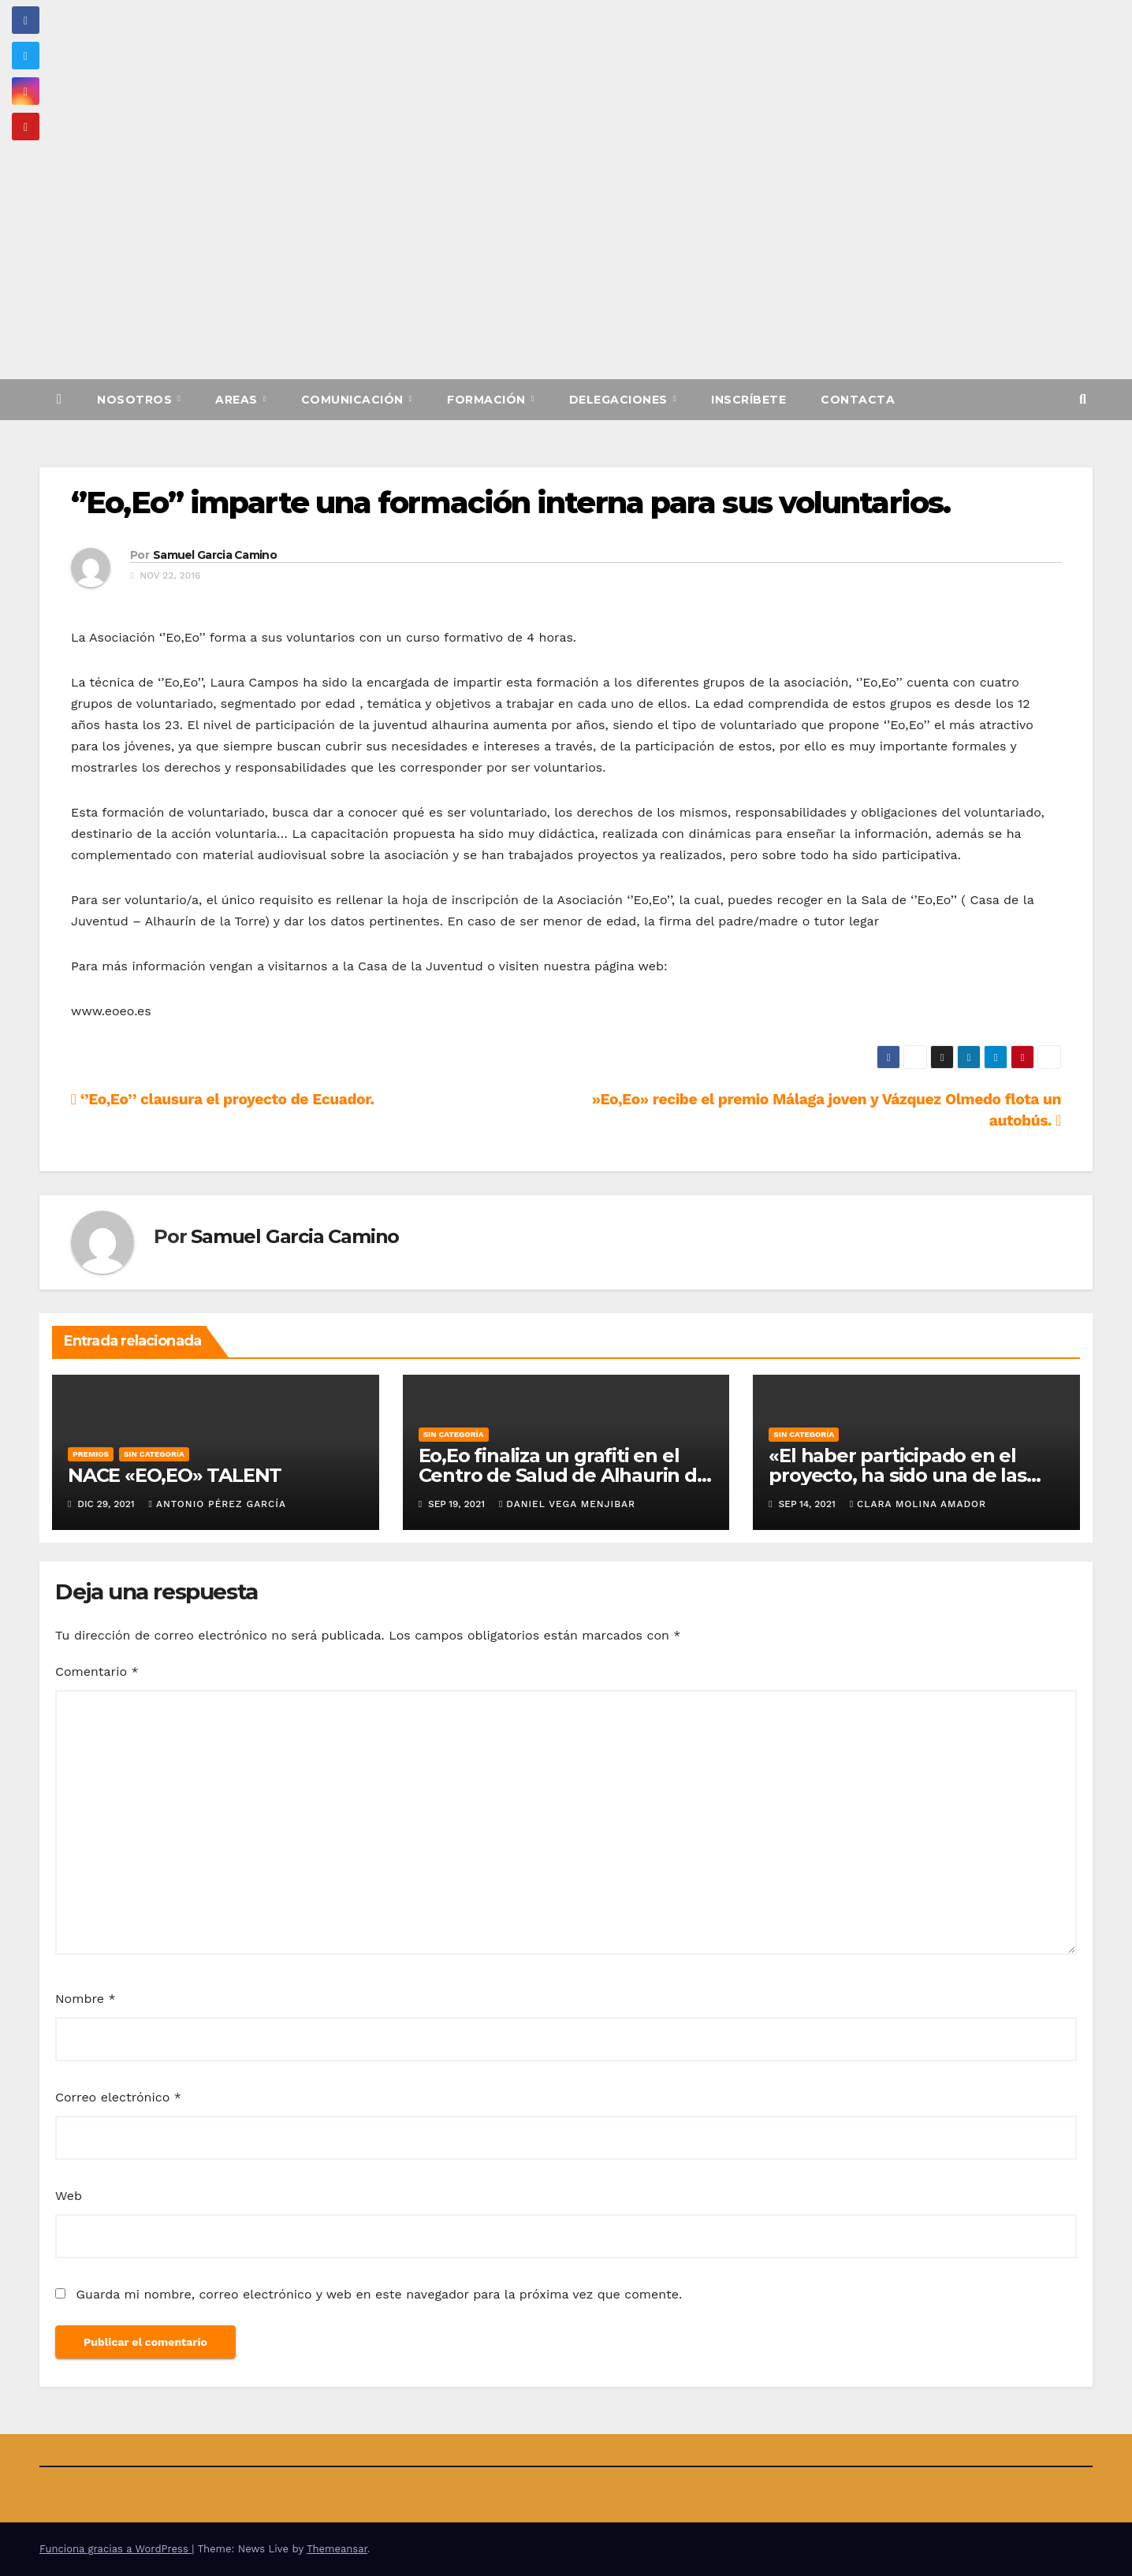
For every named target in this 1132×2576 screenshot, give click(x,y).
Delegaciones (620, 400)
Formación (488, 400)
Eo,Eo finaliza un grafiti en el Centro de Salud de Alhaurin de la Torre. (564, 1475)
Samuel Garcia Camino (215, 555)
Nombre (85, 1998)
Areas (238, 400)
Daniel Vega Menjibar (567, 1503)
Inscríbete (748, 400)
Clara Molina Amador (918, 1503)
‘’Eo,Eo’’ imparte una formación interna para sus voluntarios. (510, 502)
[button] (1082, 399)
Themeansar (337, 2549)
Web (68, 2195)
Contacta (858, 400)
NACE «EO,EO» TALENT (174, 1475)
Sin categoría (154, 1454)
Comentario (97, 1671)
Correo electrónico (118, 2097)
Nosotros (136, 400)
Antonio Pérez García (217, 1503)
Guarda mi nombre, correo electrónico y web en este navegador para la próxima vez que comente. (379, 2294)
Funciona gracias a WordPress (115, 2549)
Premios (91, 1454)
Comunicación (354, 400)
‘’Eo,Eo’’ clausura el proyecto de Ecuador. (222, 1099)
